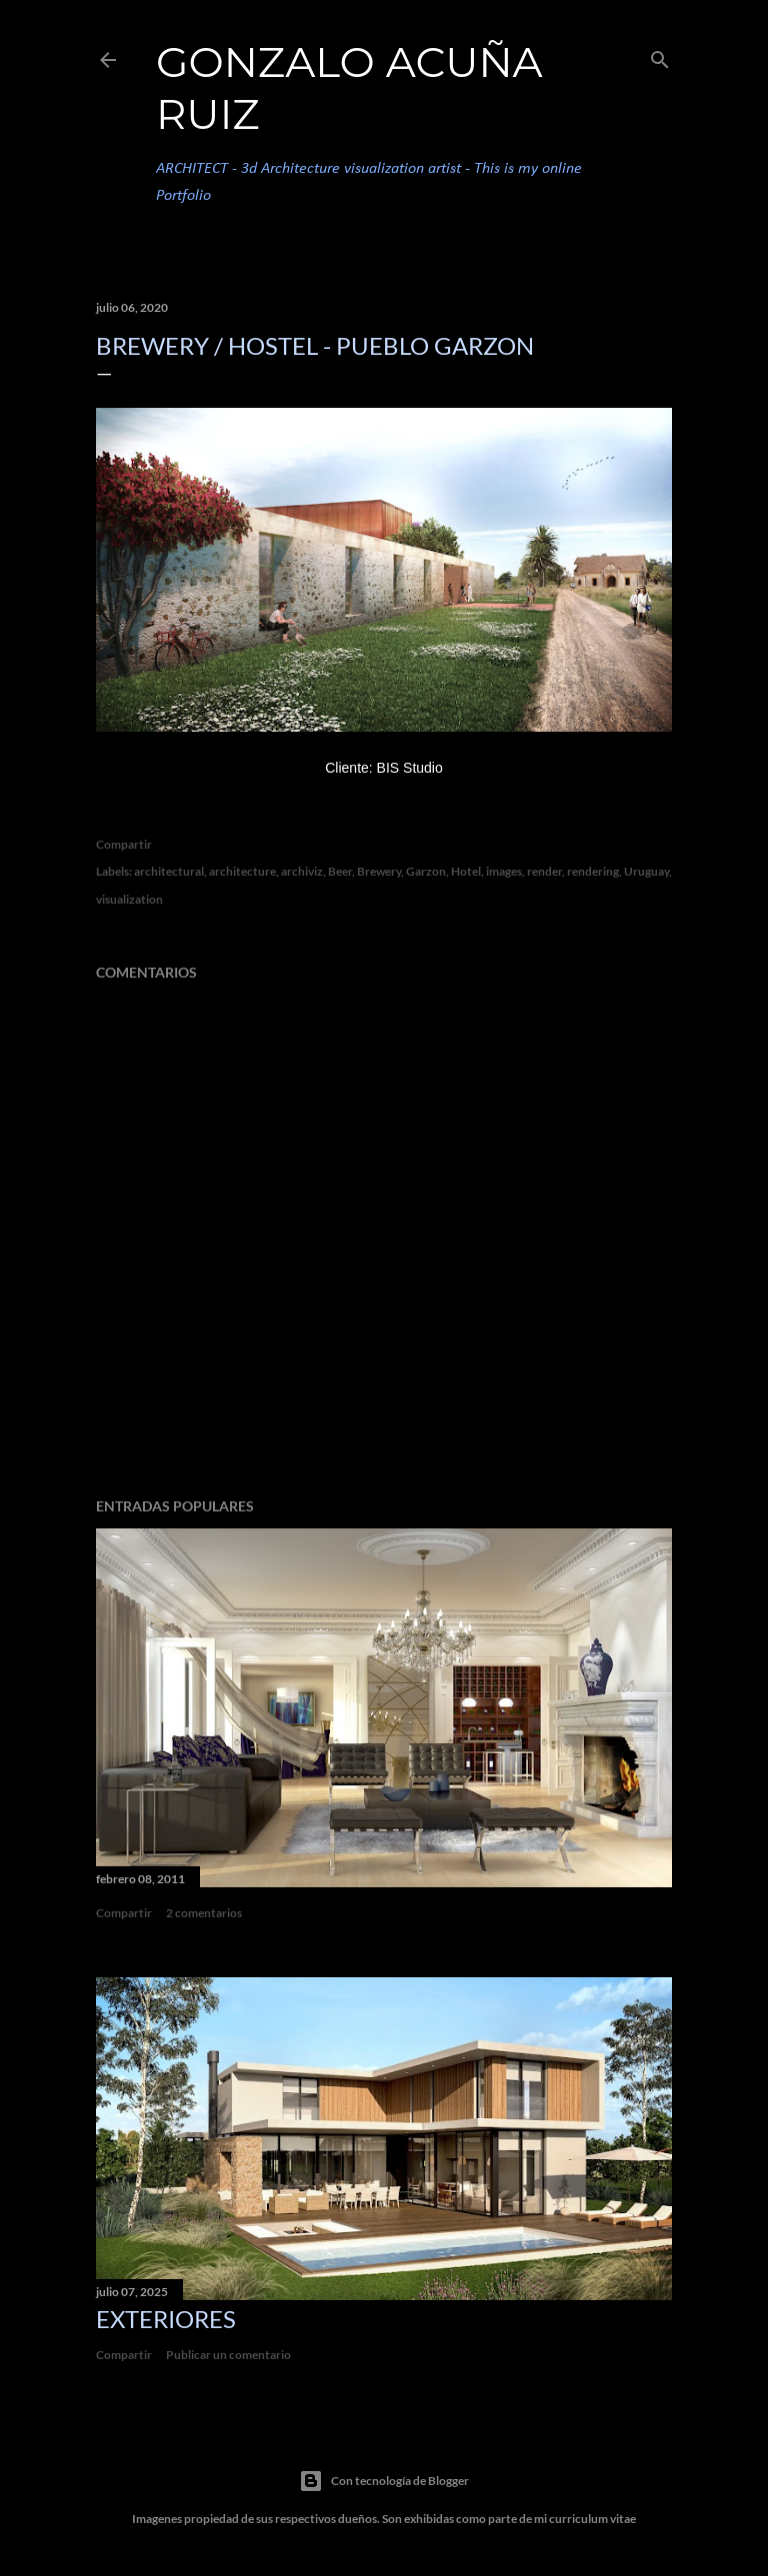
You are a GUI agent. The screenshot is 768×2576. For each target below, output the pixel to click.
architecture (242, 871)
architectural (169, 871)
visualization (129, 899)
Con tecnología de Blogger (384, 2481)
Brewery (379, 871)
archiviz (302, 871)
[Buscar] (660, 55)
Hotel (466, 871)
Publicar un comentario (228, 2354)
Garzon (426, 871)
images (504, 871)
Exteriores (166, 2318)
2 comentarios (204, 1912)
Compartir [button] (124, 844)
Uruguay (646, 871)
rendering (593, 871)
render (544, 871)
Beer (340, 871)
